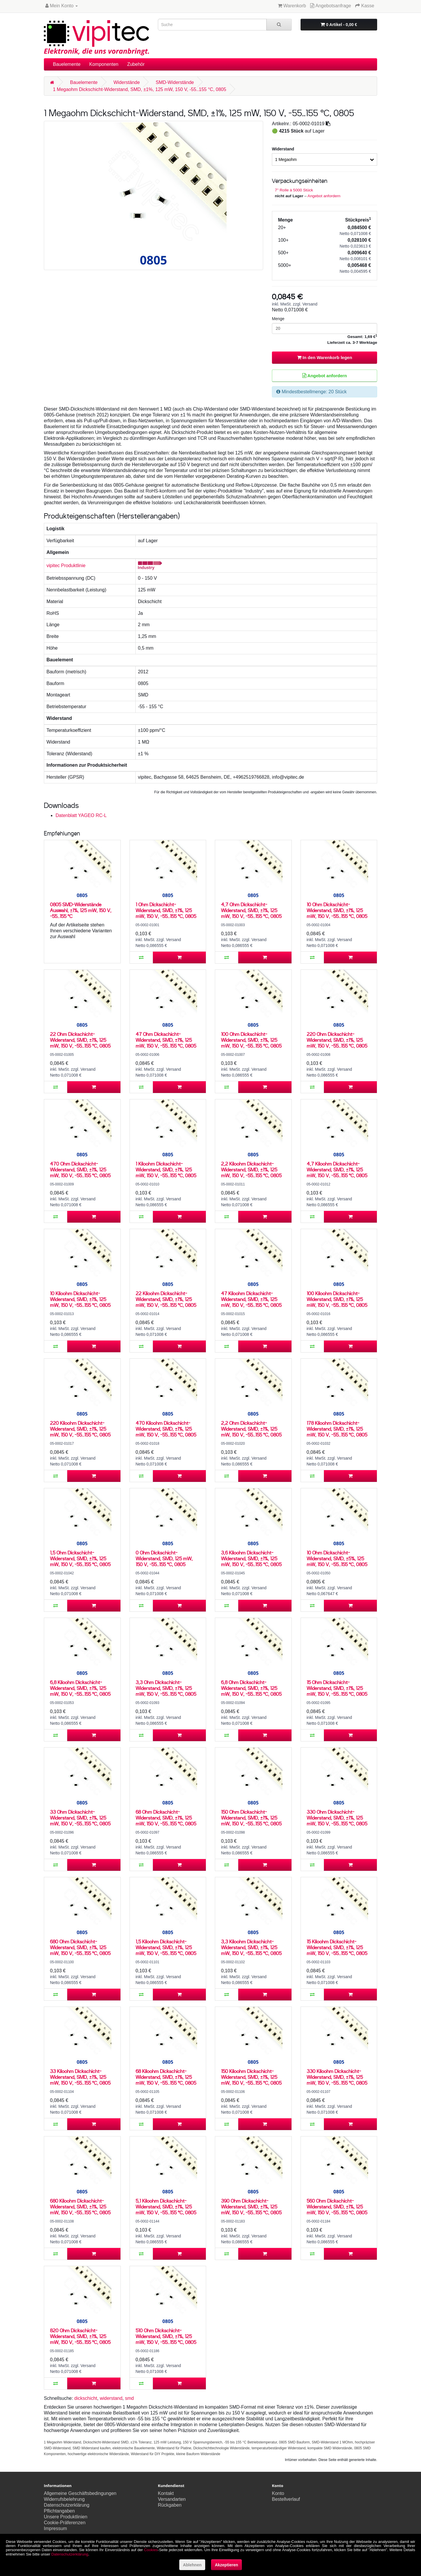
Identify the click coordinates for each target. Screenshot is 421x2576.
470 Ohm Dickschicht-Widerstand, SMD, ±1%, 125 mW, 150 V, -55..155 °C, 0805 (80, 1169)
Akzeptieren (226, 2565)
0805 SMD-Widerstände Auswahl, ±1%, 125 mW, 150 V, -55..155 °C (80, 910)
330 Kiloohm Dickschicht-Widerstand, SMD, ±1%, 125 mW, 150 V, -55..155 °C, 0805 (337, 2077)
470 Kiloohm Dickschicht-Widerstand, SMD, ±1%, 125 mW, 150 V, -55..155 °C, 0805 (166, 1429)
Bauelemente (66, 64)
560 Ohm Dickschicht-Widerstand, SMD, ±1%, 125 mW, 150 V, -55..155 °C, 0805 (337, 2206)
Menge (278, 318)
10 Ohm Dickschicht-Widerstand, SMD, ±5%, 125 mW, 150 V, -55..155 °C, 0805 (337, 1558)
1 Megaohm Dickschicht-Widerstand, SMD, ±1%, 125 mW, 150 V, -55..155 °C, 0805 (139, 89)
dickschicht (85, 2398)
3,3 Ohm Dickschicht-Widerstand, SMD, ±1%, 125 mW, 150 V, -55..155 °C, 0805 (166, 1688)
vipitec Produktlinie (65, 565)
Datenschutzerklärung (66, 2505)
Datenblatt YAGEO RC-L (81, 815)
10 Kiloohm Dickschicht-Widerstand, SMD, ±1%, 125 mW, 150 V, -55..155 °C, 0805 (80, 1299)
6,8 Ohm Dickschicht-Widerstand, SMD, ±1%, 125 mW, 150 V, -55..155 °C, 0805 (251, 1688)
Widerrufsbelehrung (64, 2499)
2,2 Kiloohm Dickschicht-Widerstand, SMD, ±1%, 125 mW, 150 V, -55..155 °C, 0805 (251, 1169)
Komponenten (103, 64)
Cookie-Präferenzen (64, 2522)
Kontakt (166, 2493)
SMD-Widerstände (175, 82)
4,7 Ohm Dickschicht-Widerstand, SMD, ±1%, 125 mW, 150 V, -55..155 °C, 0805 (251, 910)
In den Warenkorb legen (324, 357)
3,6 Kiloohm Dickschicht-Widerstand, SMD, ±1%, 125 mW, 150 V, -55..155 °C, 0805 (251, 1558)
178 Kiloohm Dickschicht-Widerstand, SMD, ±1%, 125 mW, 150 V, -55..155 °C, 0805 (337, 1429)
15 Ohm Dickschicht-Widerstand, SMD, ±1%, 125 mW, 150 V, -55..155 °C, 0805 (337, 1688)
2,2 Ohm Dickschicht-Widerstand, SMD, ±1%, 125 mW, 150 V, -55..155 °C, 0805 (251, 1429)
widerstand (111, 2398)
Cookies (151, 2550)
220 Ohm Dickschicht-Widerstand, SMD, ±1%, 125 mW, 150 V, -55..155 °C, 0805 (337, 1040)
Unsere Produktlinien (65, 2516)
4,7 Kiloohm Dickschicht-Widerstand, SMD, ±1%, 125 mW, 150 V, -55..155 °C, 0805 (337, 1169)
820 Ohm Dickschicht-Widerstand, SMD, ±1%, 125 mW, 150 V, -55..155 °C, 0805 (80, 2336)
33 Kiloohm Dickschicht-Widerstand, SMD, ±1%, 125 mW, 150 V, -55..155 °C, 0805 (80, 2077)
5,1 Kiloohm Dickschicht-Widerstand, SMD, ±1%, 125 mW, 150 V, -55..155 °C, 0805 (166, 2206)
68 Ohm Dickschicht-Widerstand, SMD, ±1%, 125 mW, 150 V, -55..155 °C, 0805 (166, 1818)
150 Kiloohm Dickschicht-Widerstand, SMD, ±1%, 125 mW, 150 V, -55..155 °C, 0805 (251, 2077)
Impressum (55, 2528)
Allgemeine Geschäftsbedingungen (80, 2493)
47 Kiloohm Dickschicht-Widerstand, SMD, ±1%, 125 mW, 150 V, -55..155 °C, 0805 (251, 1299)
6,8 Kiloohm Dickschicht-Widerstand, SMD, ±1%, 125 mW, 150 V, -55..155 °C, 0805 (80, 1688)
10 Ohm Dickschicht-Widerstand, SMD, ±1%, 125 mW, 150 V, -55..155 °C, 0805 (337, 910)
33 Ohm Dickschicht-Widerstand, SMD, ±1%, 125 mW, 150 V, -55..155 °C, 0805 (80, 1818)
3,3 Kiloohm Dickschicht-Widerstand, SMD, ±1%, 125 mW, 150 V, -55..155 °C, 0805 (251, 1947)
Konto (278, 2493)
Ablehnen (192, 2565)
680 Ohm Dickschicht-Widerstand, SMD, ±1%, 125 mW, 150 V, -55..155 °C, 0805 (80, 1947)
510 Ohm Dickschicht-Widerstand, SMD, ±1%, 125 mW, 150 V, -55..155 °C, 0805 (166, 2336)
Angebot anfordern (324, 196)
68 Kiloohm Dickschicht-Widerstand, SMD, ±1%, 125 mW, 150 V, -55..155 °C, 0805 (166, 2077)
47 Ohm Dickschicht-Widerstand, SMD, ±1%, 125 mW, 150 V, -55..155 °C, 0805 (166, 1040)
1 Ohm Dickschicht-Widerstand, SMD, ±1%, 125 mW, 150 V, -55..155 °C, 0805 (166, 910)
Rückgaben (170, 2505)
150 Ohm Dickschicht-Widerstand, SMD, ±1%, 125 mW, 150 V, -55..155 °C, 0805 (251, 1818)
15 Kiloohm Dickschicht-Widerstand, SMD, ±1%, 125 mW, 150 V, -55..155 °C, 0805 (337, 1947)
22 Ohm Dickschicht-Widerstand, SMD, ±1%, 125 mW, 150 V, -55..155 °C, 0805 (80, 1040)
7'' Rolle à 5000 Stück (294, 190)
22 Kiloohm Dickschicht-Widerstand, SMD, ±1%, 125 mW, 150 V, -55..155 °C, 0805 (166, 1299)
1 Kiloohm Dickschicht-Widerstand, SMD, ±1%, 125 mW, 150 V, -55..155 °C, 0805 (166, 1169)
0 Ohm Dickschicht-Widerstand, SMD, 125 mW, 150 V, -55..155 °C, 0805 (164, 1558)
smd (129, 2398)
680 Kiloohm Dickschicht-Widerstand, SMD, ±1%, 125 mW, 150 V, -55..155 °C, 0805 (80, 2206)
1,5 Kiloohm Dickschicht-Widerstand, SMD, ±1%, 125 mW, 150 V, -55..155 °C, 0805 (166, 1947)
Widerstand (283, 149)
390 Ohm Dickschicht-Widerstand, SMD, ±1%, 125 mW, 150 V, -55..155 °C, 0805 (251, 2206)
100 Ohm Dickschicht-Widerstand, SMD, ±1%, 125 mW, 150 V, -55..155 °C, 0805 (251, 1040)
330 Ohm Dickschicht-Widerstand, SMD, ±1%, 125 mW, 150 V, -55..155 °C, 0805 (337, 1818)
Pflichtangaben (59, 2510)
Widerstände (126, 82)
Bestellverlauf (286, 2499)
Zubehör (136, 64)
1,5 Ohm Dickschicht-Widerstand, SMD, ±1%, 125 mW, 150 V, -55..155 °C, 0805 (80, 1558)
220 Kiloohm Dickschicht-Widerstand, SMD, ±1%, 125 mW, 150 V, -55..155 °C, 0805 (80, 1429)
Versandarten (172, 2499)
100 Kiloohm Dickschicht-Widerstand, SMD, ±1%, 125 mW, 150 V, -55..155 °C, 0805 (337, 1299)
